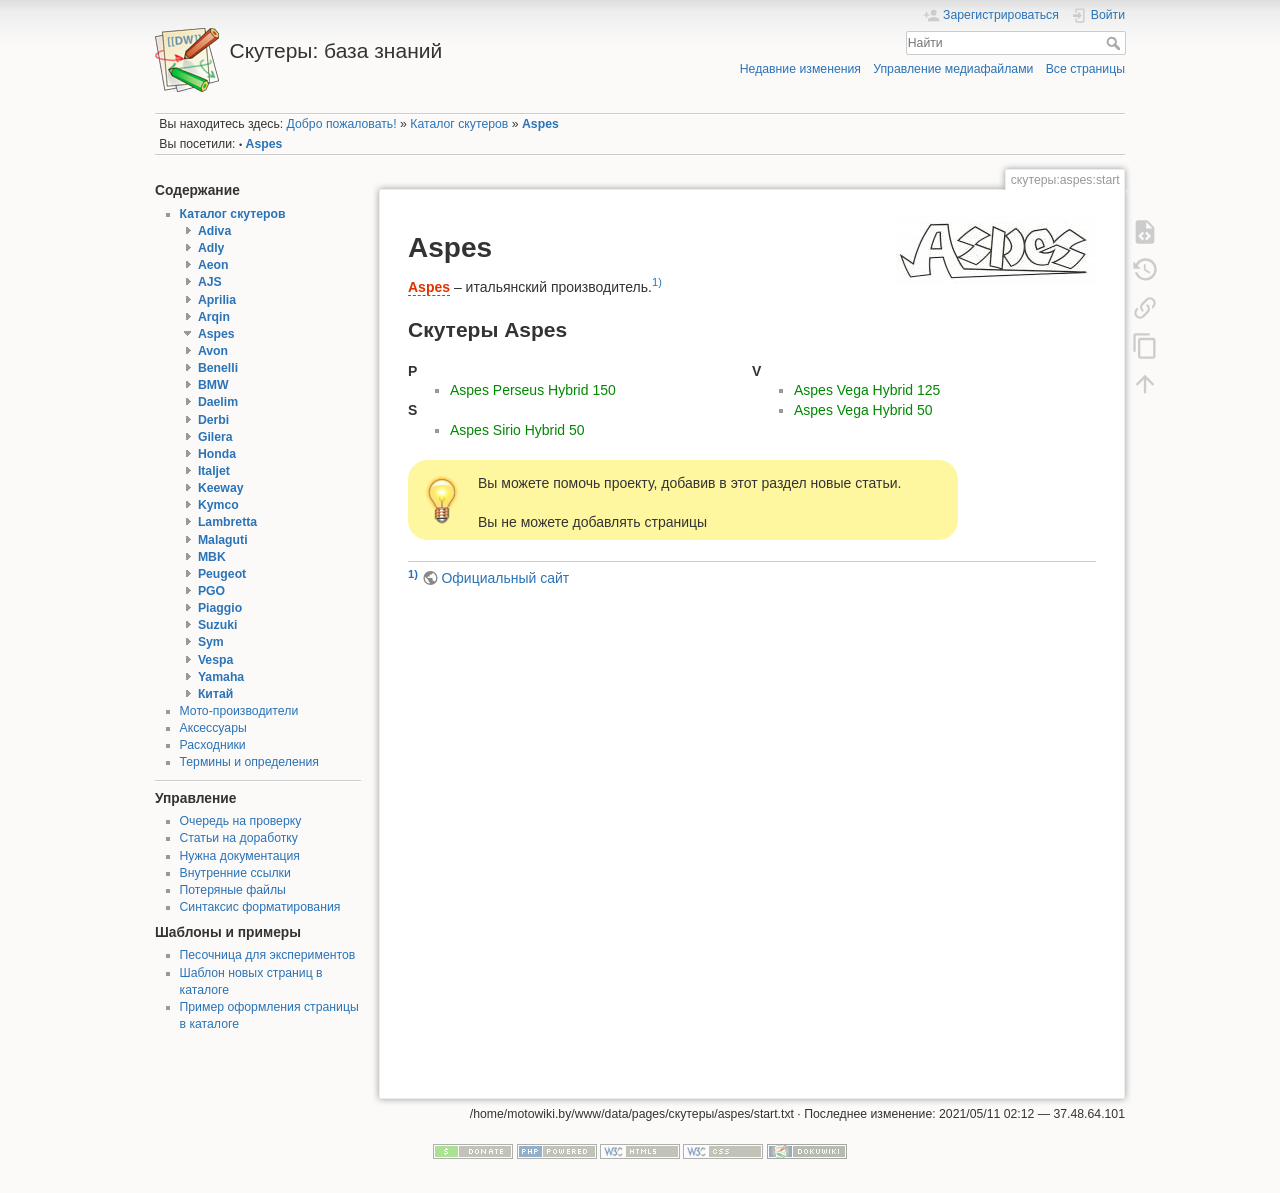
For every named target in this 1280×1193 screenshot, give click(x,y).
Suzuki (217, 625)
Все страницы (1085, 69)
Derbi (213, 420)
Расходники (213, 745)
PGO (211, 591)
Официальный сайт (505, 578)
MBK (212, 557)
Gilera (215, 437)
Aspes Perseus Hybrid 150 (533, 390)
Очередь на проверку (241, 821)
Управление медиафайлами (953, 69)
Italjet (214, 471)
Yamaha (221, 677)
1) (657, 282)
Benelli (218, 368)
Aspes (540, 124)
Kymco (218, 505)
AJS (210, 282)
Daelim (218, 402)
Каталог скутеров (459, 124)
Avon (213, 351)
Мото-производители (239, 711)
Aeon (213, 265)
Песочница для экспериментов (268, 955)
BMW (213, 385)
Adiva (214, 231)
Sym (211, 642)
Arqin (214, 317)
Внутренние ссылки (235, 873)
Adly (211, 248)
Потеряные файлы (233, 890)
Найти (1115, 43)
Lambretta (227, 522)
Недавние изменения (800, 69)
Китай (215, 694)
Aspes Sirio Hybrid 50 (517, 430)
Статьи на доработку (239, 838)
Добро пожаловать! (342, 124)
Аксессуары (213, 728)
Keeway (221, 488)
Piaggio (220, 608)
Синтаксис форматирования (260, 907)
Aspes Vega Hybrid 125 (867, 390)
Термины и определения (249, 762)
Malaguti (223, 540)
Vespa (215, 660)
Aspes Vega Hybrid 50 (863, 410)
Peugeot (222, 574)
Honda (217, 454)
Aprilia (217, 300)
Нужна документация (240, 856)
